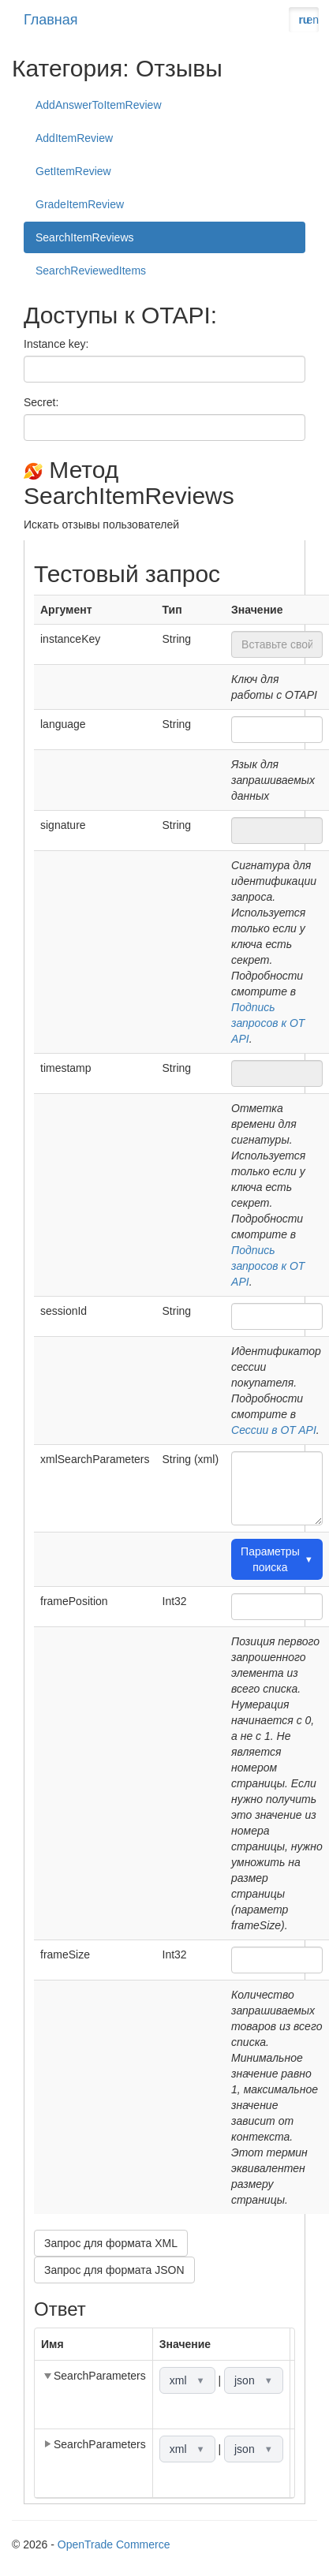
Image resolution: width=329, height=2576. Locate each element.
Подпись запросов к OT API (268, 1023)
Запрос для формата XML (111, 2243)
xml (187, 2380)
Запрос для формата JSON (114, 2270)
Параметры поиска (277, 1559)
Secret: (41, 402)
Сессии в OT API (273, 1430)
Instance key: (56, 344)
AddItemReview (74, 138)
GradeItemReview (80, 204)
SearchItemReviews (85, 237)
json (253, 2380)
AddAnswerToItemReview (99, 105)
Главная (51, 20)
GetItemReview (73, 171)
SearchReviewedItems (91, 270)
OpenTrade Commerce (114, 2544)
